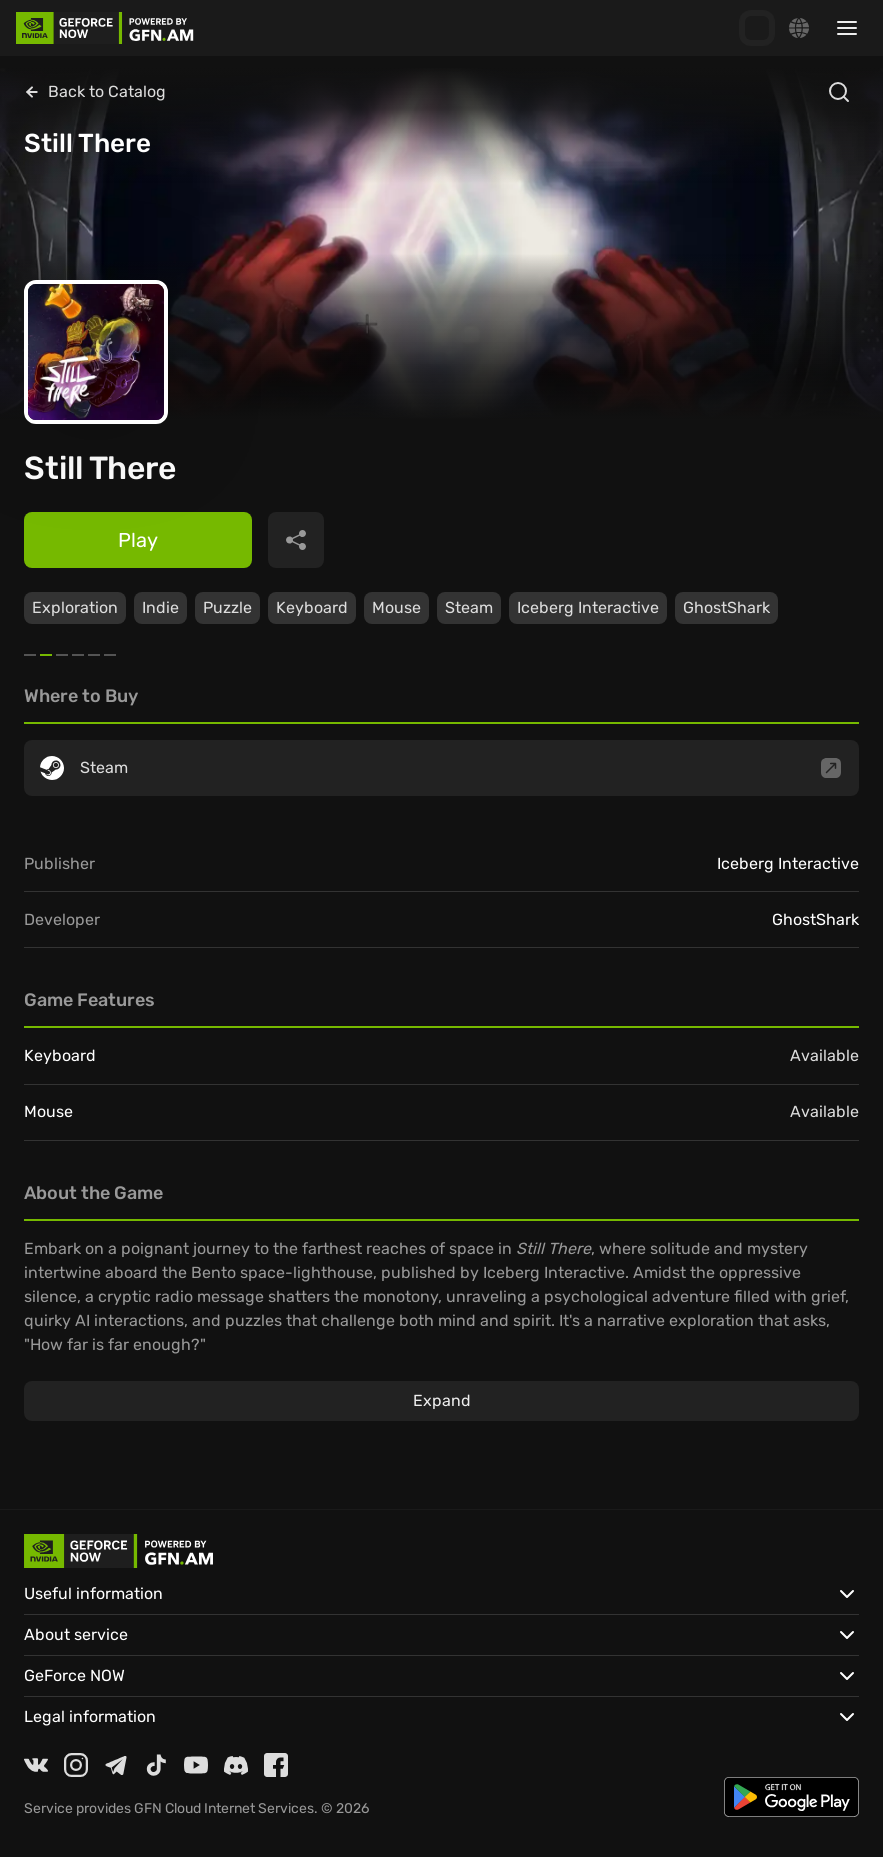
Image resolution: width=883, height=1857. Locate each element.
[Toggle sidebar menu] (847, 28)
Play (138, 540)
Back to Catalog (95, 91)
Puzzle (227, 607)
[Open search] (839, 92)
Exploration (75, 607)
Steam (469, 607)
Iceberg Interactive (588, 607)
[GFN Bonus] (757, 28)
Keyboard (312, 607)
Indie (160, 607)
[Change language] (799, 28)
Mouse (396, 607)
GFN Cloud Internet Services (224, 1808)
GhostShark (726, 607)
